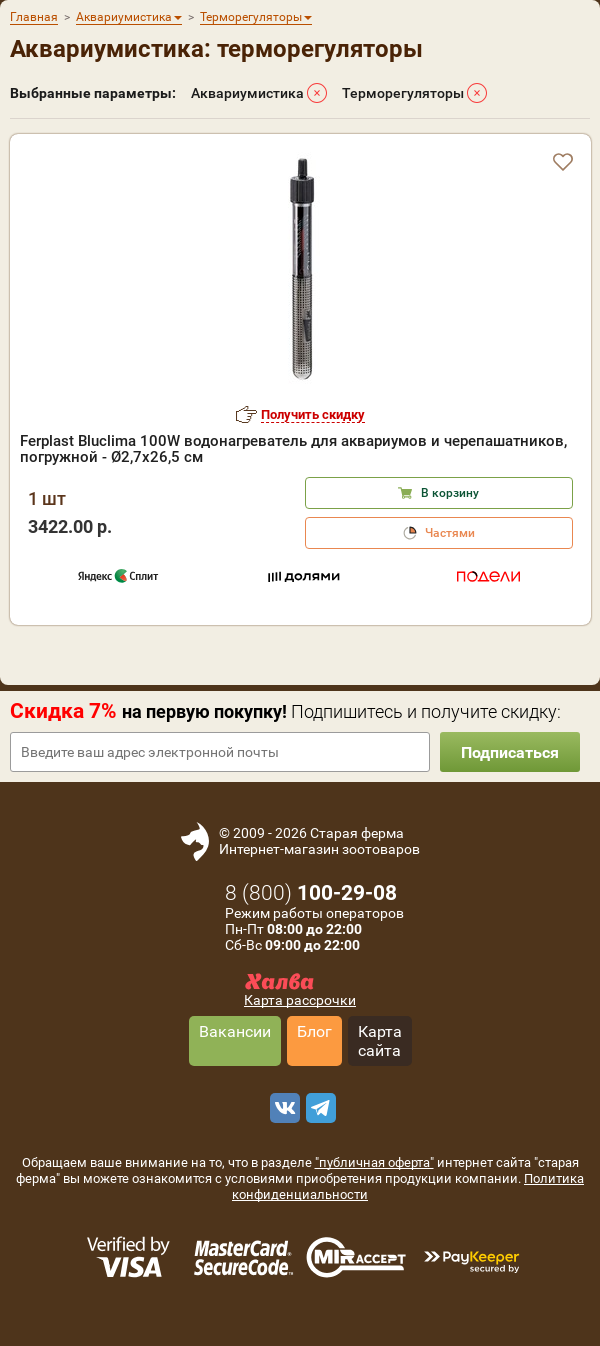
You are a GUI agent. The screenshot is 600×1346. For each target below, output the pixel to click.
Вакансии (235, 1031)
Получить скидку (313, 414)
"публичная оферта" (374, 1162)
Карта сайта (380, 1041)
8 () (311, 893)
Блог (314, 1031)
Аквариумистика (247, 93)
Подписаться (510, 752)
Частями (450, 533)
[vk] (282, 1108)
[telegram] (318, 1108)
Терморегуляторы (403, 93)
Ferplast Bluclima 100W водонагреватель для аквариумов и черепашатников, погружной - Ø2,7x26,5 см (293, 449)
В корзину (450, 493)
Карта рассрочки (300, 1000)
